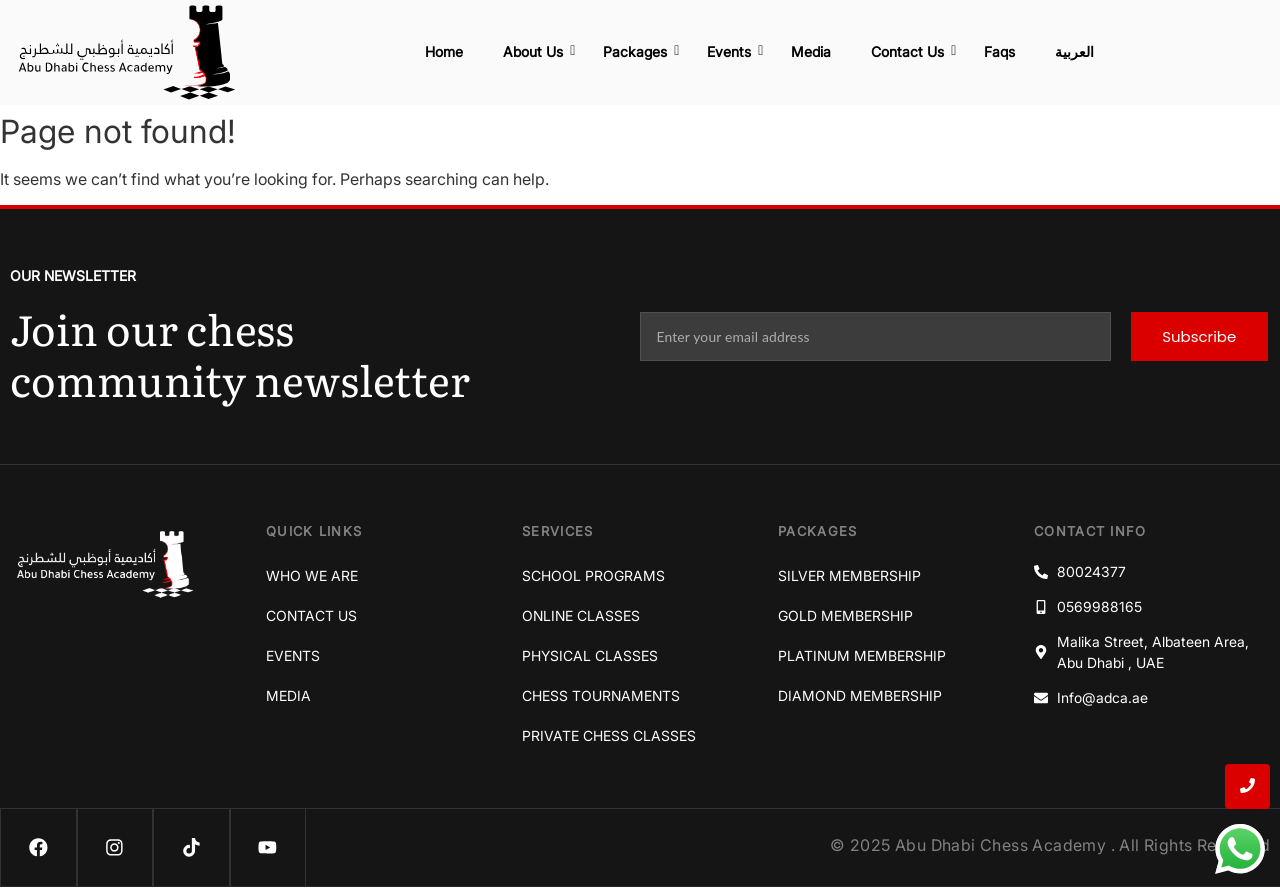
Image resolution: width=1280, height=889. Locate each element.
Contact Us (912, 51)
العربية (1074, 51)
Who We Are (312, 575)
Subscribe (1199, 336)
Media (811, 51)
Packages (640, 51)
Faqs (999, 51)
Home (444, 51)
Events (734, 51)
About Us (538, 51)
